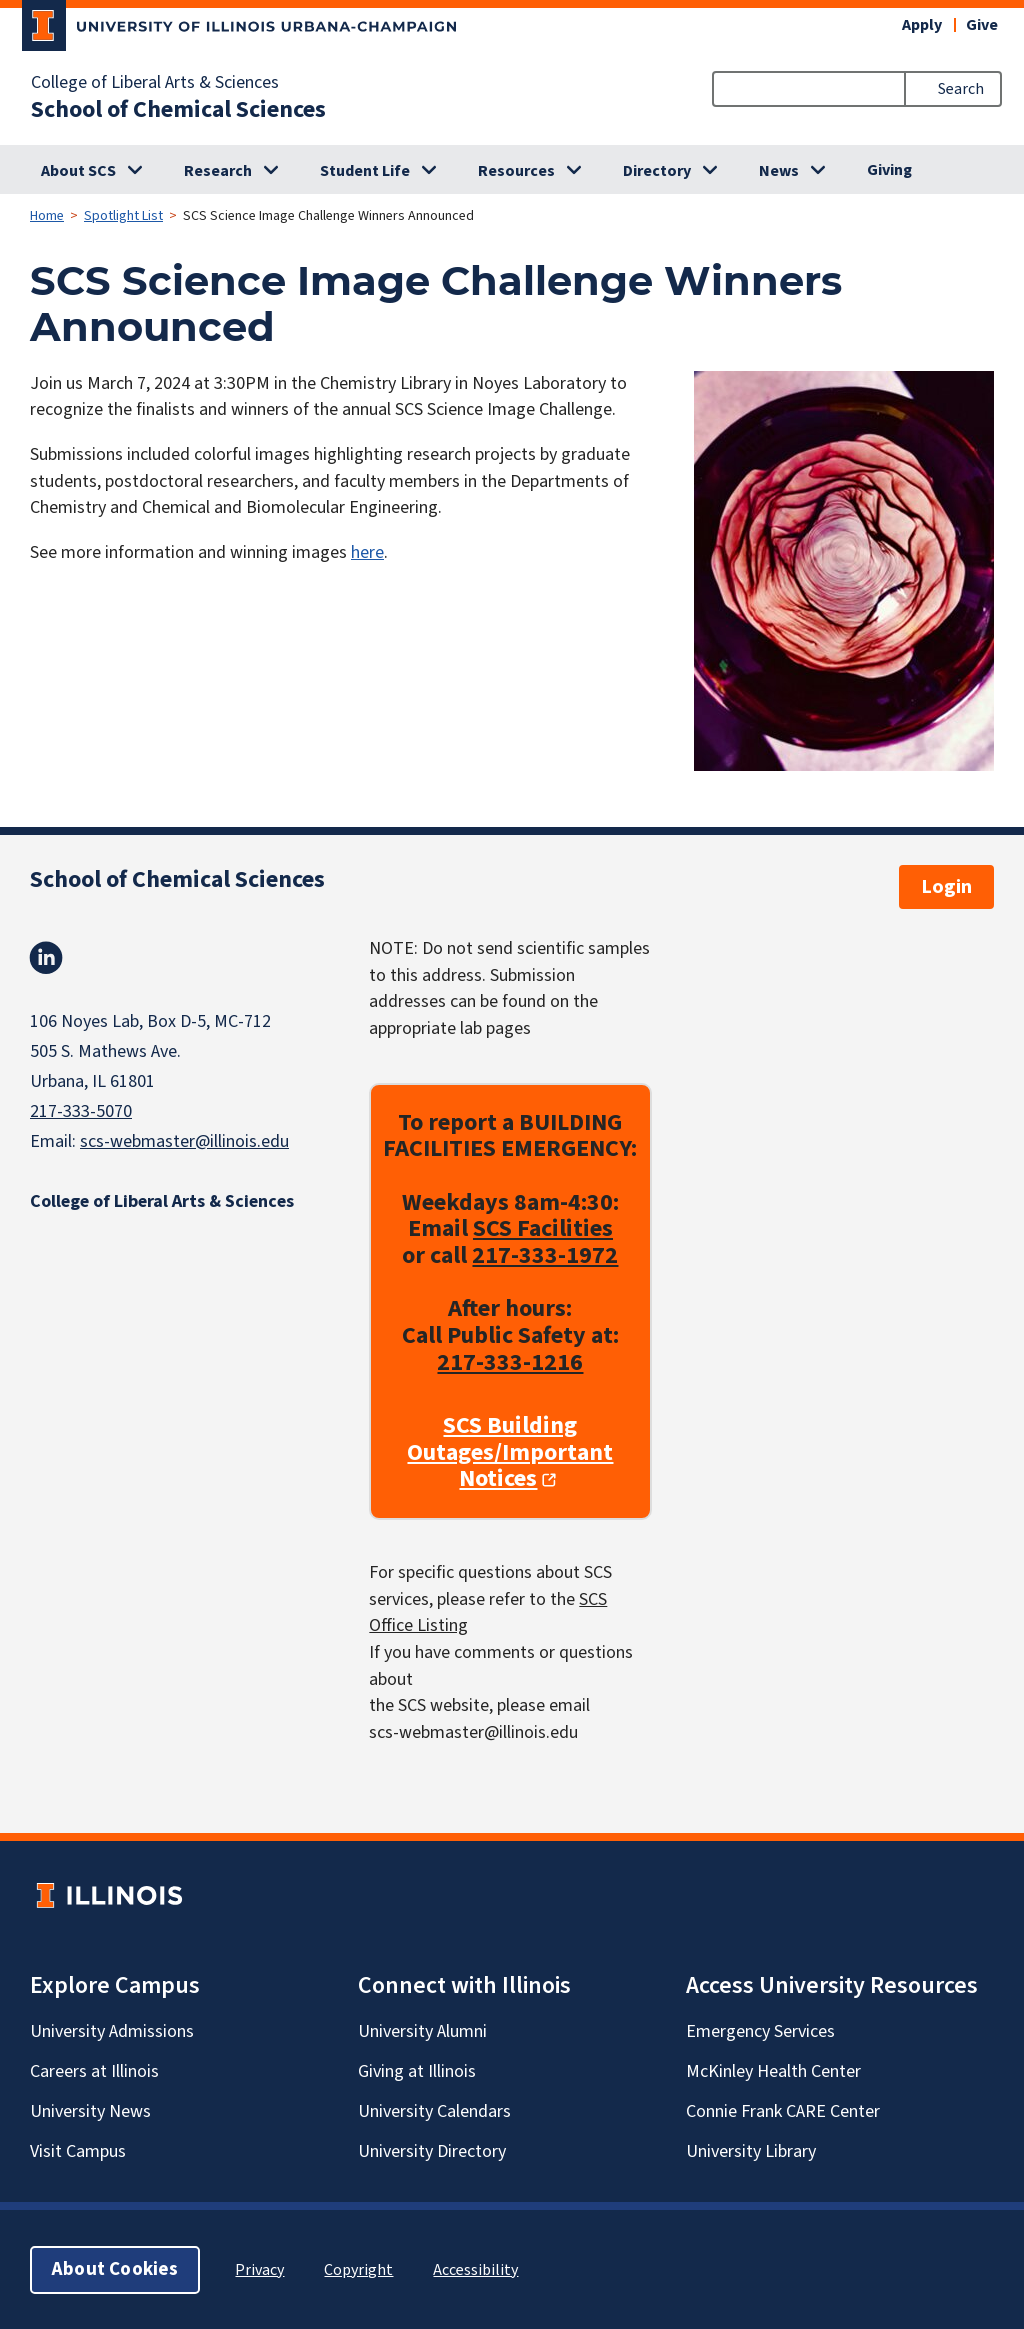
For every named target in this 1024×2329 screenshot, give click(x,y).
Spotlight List (123, 216)
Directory (657, 171)
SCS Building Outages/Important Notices (510, 1453)
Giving (889, 170)
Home (47, 216)
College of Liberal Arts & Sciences (155, 83)
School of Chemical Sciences (178, 110)
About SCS (78, 171)
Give (982, 25)
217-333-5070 (81, 1111)
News (779, 171)
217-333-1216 (510, 1361)
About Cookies (115, 2268)
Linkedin (46, 958)
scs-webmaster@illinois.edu (184, 1141)
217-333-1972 (545, 1255)
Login (946, 887)
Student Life (365, 171)
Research (218, 171)
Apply (922, 25)
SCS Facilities (543, 1228)
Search (961, 89)
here (367, 552)
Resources (516, 171)
